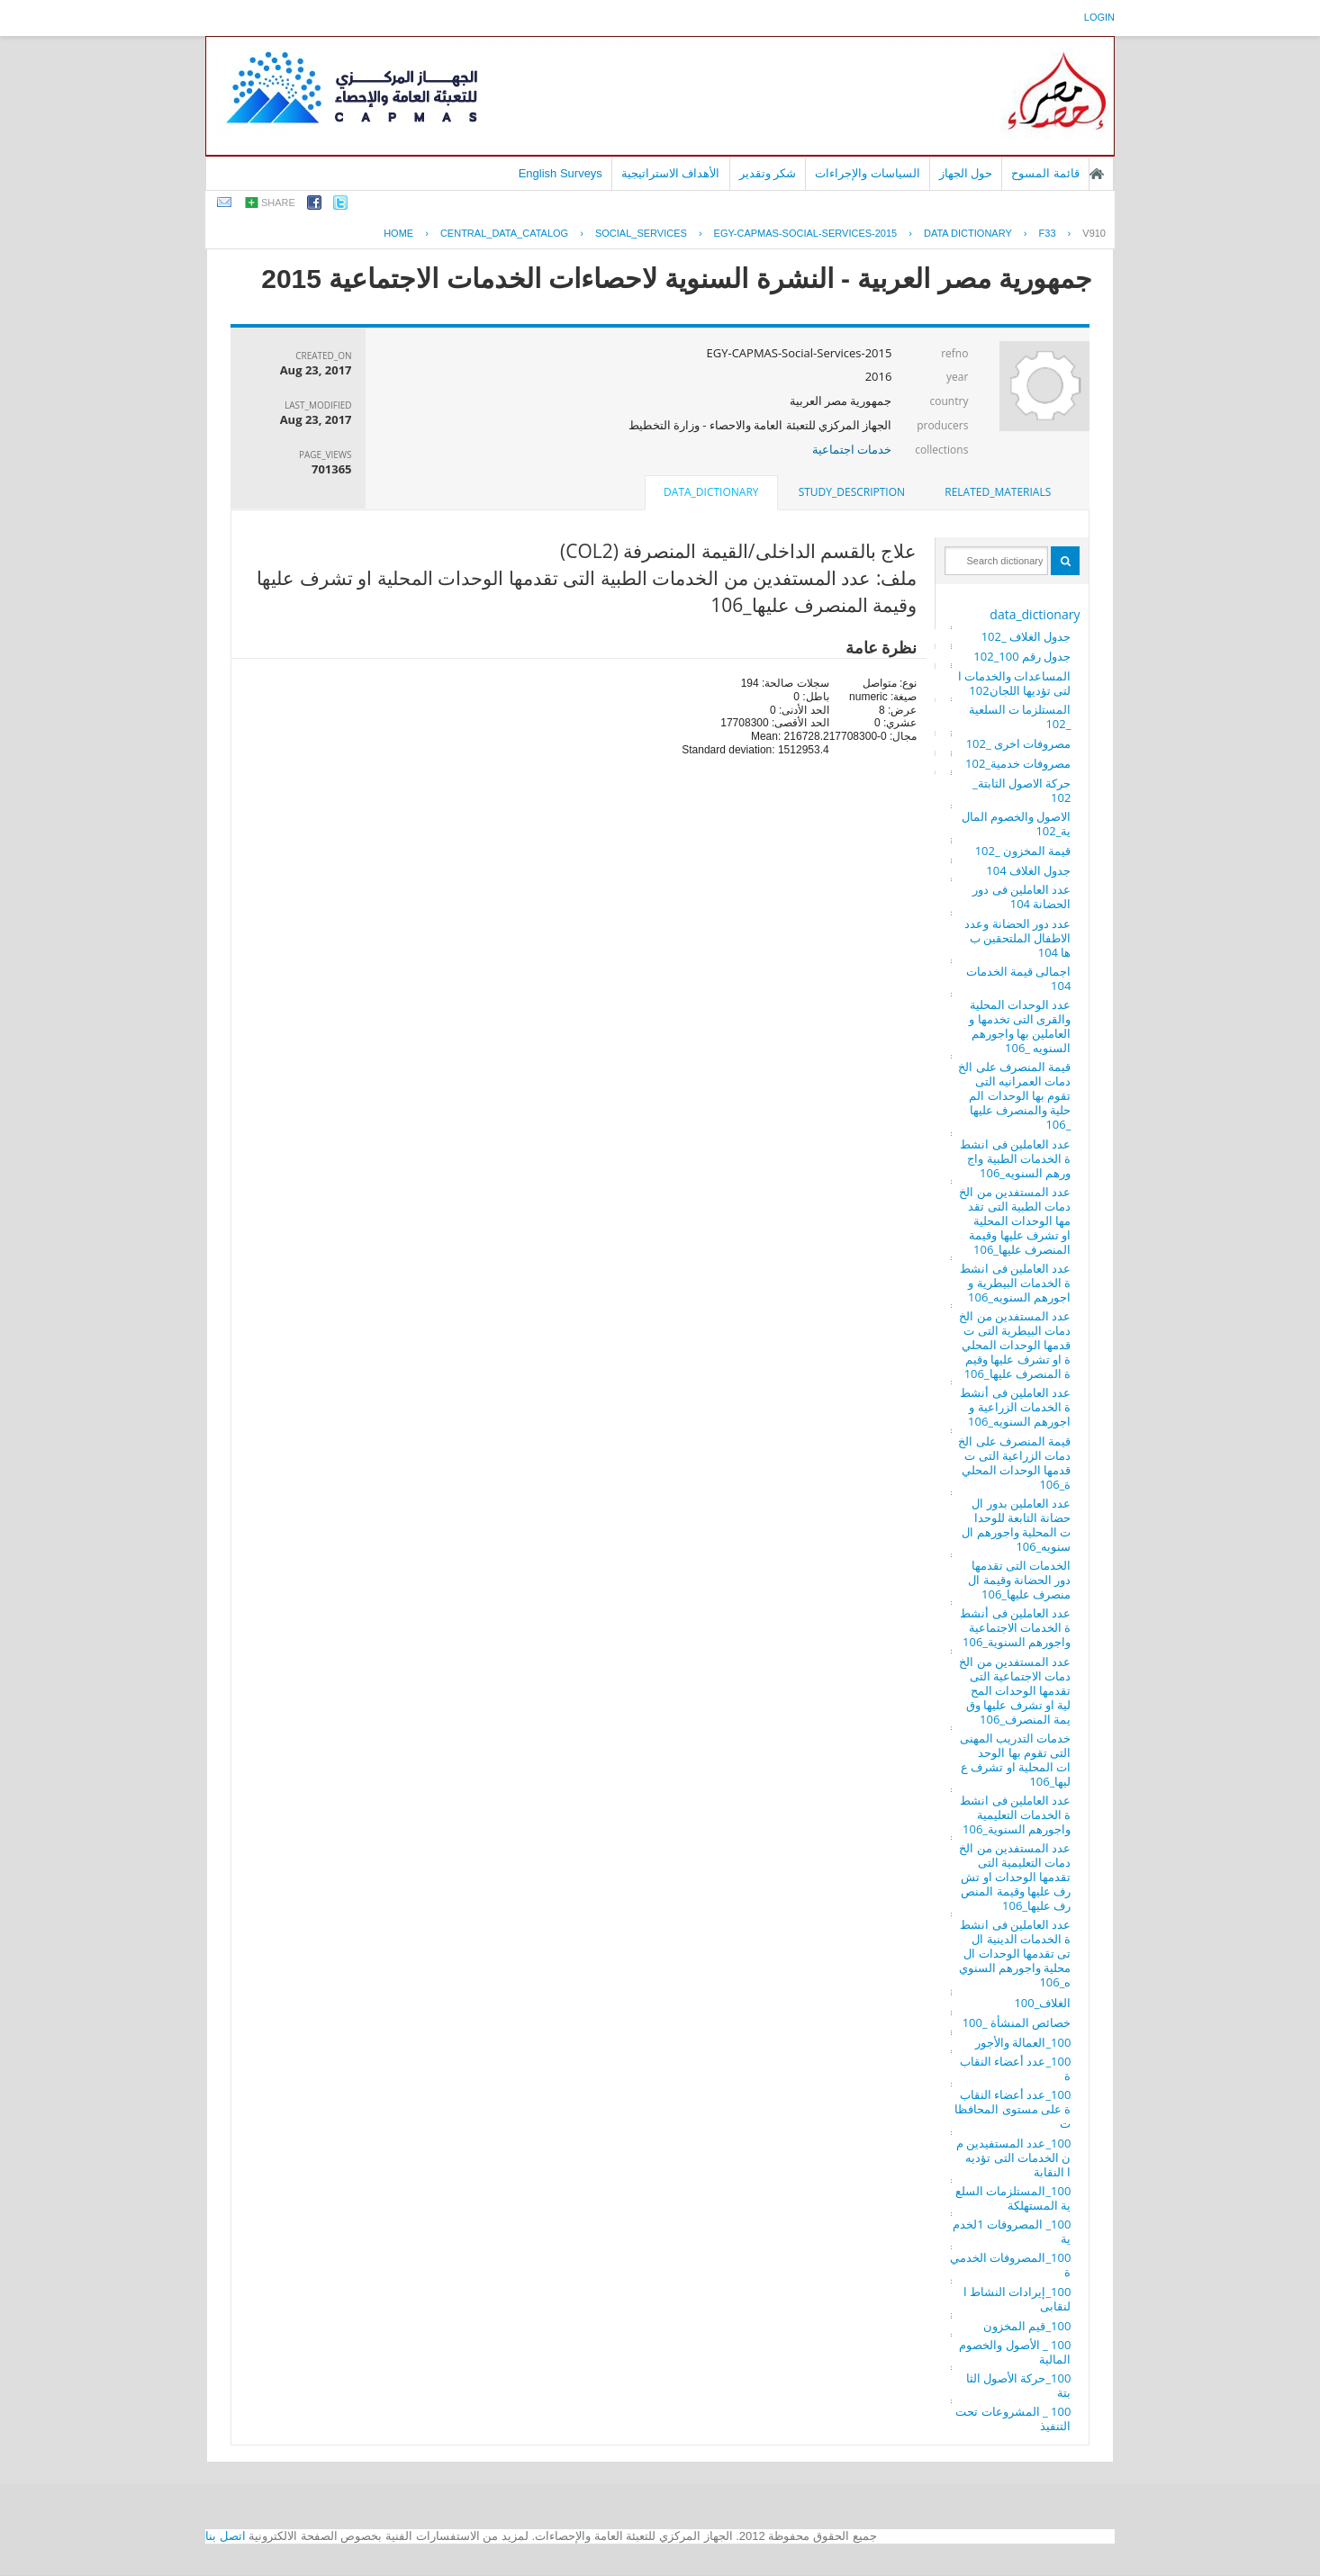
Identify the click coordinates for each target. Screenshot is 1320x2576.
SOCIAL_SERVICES (641, 233)
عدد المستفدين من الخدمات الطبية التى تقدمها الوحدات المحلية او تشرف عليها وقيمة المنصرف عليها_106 (1015, 1220)
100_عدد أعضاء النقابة (1015, 2068)
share (278, 202)
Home (398, 233)
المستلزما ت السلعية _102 (1020, 716)
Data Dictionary (968, 233)
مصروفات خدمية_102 (1018, 763)
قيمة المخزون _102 (1023, 850)
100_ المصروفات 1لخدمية (1012, 2231)
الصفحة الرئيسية (1096, 174)
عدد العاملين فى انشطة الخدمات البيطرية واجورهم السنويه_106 (1015, 1282)
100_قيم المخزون (1027, 2326)
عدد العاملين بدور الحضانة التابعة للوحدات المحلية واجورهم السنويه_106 (1016, 1525)
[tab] (998, 492)
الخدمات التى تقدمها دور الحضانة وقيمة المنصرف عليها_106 (1019, 1579)
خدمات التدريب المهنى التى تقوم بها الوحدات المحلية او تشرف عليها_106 (1015, 1759)
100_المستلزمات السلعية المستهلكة (1013, 2198)
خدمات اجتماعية (851, 449)
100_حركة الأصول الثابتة (1018, 2385)
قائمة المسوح (1045, 173)
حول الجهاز (966, 173)
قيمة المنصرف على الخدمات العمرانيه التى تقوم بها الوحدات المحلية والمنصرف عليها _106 (1014, 1095)
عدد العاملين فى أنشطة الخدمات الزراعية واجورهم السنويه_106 (1015, 1406)
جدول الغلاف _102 (1026, 636)
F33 (1047, 233)
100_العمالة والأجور (1023, 2042)
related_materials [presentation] (998, 492)
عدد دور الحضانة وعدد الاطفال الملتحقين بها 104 (1017, 937)
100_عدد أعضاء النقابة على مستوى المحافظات (1012, 2108)
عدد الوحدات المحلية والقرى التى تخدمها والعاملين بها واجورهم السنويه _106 (1020, 1026)
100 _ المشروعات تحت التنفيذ (1013, 2418)
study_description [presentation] (852, 492)
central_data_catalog (504, 233)
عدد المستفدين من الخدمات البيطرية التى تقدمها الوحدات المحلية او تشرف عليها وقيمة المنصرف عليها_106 (1015, 1345)
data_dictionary (1035, 614)
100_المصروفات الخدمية (1010, 2264)
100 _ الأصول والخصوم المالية (1015, 2351)
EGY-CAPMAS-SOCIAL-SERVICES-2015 (806, 233)
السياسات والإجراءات (867, 173)
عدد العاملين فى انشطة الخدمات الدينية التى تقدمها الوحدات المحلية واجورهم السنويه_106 (1015, 1953)
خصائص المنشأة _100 (1017, 2022)
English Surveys (560, 173)
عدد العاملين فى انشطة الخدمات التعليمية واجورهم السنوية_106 (1015, 1814)
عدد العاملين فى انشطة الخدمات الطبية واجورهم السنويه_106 (1015, 1158)
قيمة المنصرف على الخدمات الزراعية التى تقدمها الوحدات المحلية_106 (1014, 1462)
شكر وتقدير (768, 173)
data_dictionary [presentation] (711, 492)
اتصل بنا (225, 2536)
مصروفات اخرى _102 (1018, 743)
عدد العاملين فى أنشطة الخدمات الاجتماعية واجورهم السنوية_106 (1015, 1627)
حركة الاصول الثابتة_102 (1021, 790)
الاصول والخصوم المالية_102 (1016, 823)
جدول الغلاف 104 (1028, 870)
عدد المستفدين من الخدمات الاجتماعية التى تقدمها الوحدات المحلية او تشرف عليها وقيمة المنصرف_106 (1015, 1690)
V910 (1094, 233)
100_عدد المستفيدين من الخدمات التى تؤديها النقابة (1013, 2157)
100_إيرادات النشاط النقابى (1017, 2298)
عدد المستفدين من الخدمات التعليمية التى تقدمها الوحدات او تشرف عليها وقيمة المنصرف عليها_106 (1015, 1877)
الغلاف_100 (1042, 2002)
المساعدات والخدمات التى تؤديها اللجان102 (1014, 683)
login (1099, 17)
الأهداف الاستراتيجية (670, 173)
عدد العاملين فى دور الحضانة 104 (1021, 896)
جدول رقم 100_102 (1022, 656)
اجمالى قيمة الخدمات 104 (1018, 978)
